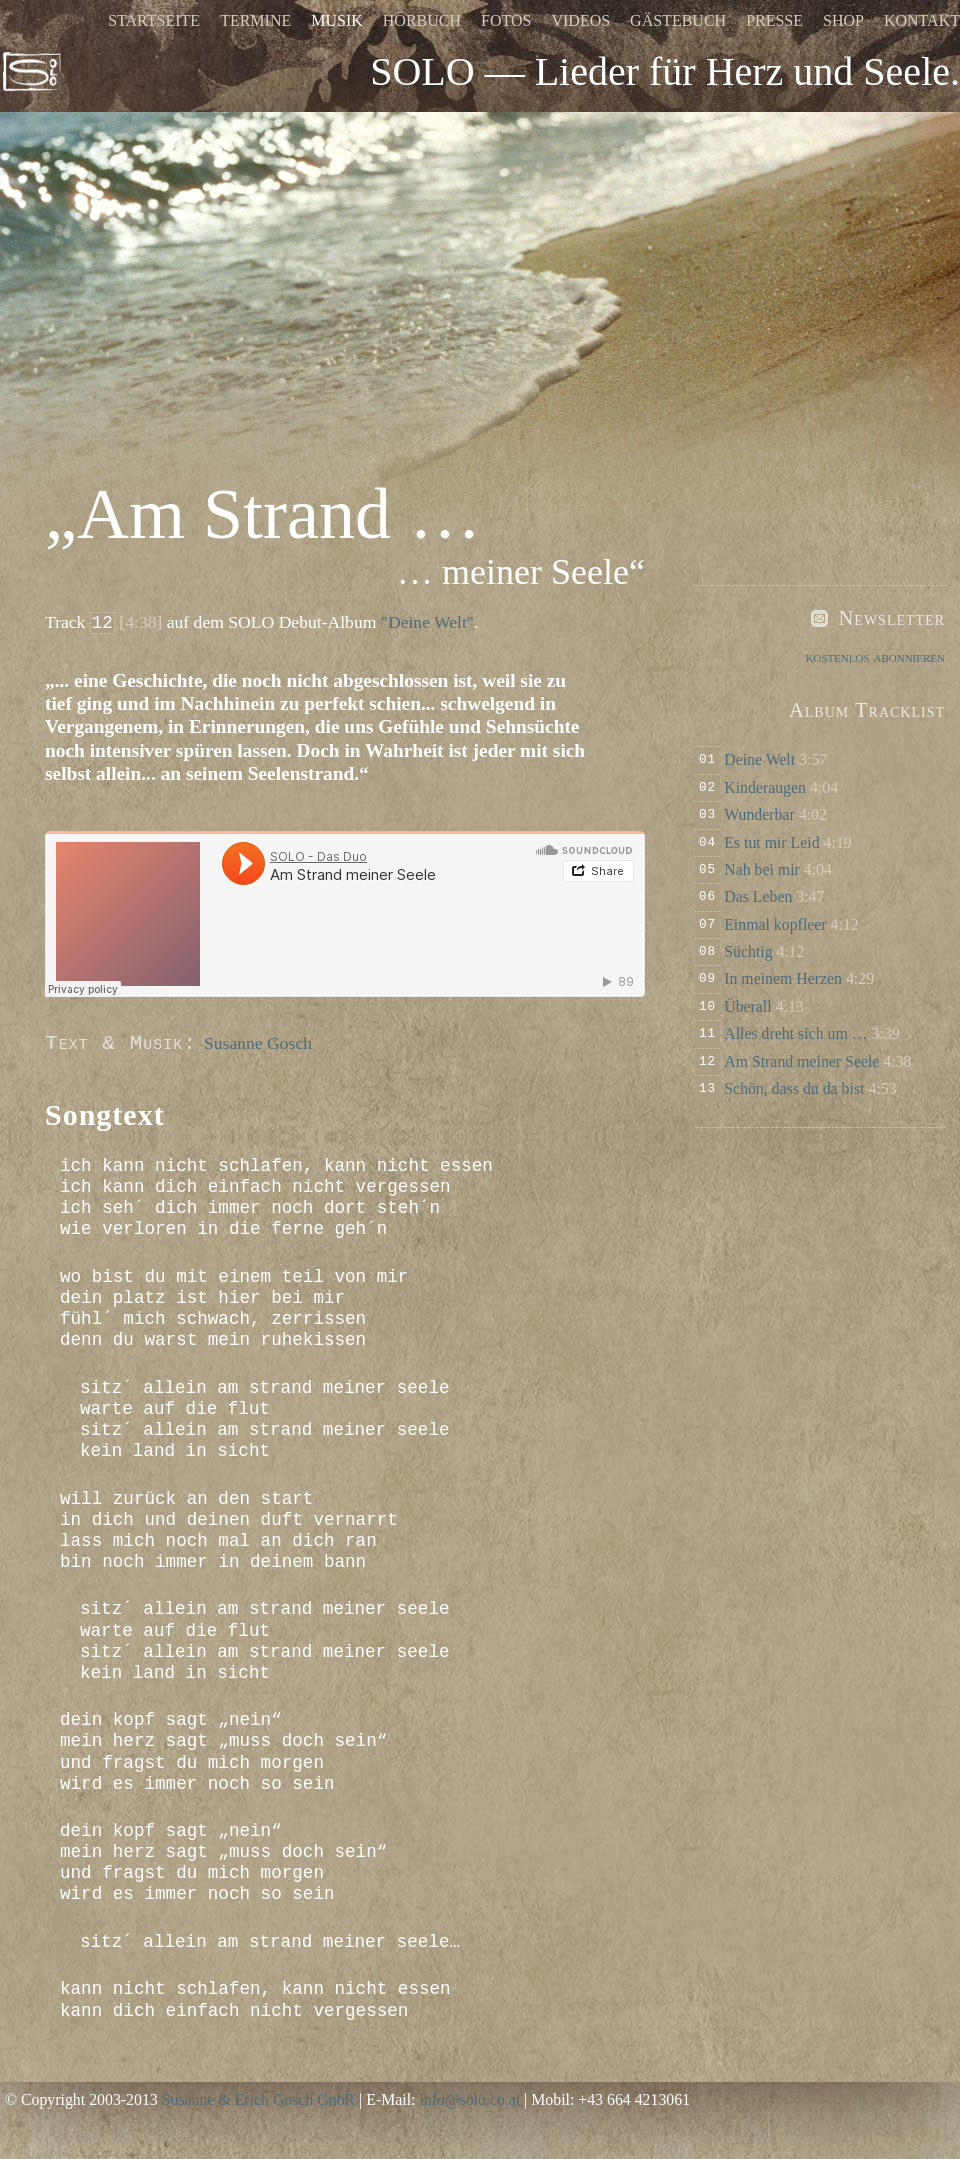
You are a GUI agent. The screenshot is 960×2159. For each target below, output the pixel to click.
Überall (747, 1006)
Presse (774, 20)
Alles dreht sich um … (795, 1033)
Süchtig (748, 951)
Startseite (154, 20)
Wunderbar (759, 814)
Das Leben (758, 896)
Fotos (506, 20)
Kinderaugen (765, 787)
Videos (580, 20)
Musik (337, 20)
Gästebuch (678, 20)
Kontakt (922, 20)
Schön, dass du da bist (794, 1088)
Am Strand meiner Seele (801, 1061)
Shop (843, 20)
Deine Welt (759, 759)
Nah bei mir (762, 869)
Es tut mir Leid (771, 842)
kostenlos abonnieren (875, 656)
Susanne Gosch (258, 1043)
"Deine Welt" (427, 622)
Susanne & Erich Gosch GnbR (258, 2099)
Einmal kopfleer (775, 924)
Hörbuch (422, 20)
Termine (255, 20)
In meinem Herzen (783, 978)
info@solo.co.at (469, 2099)
